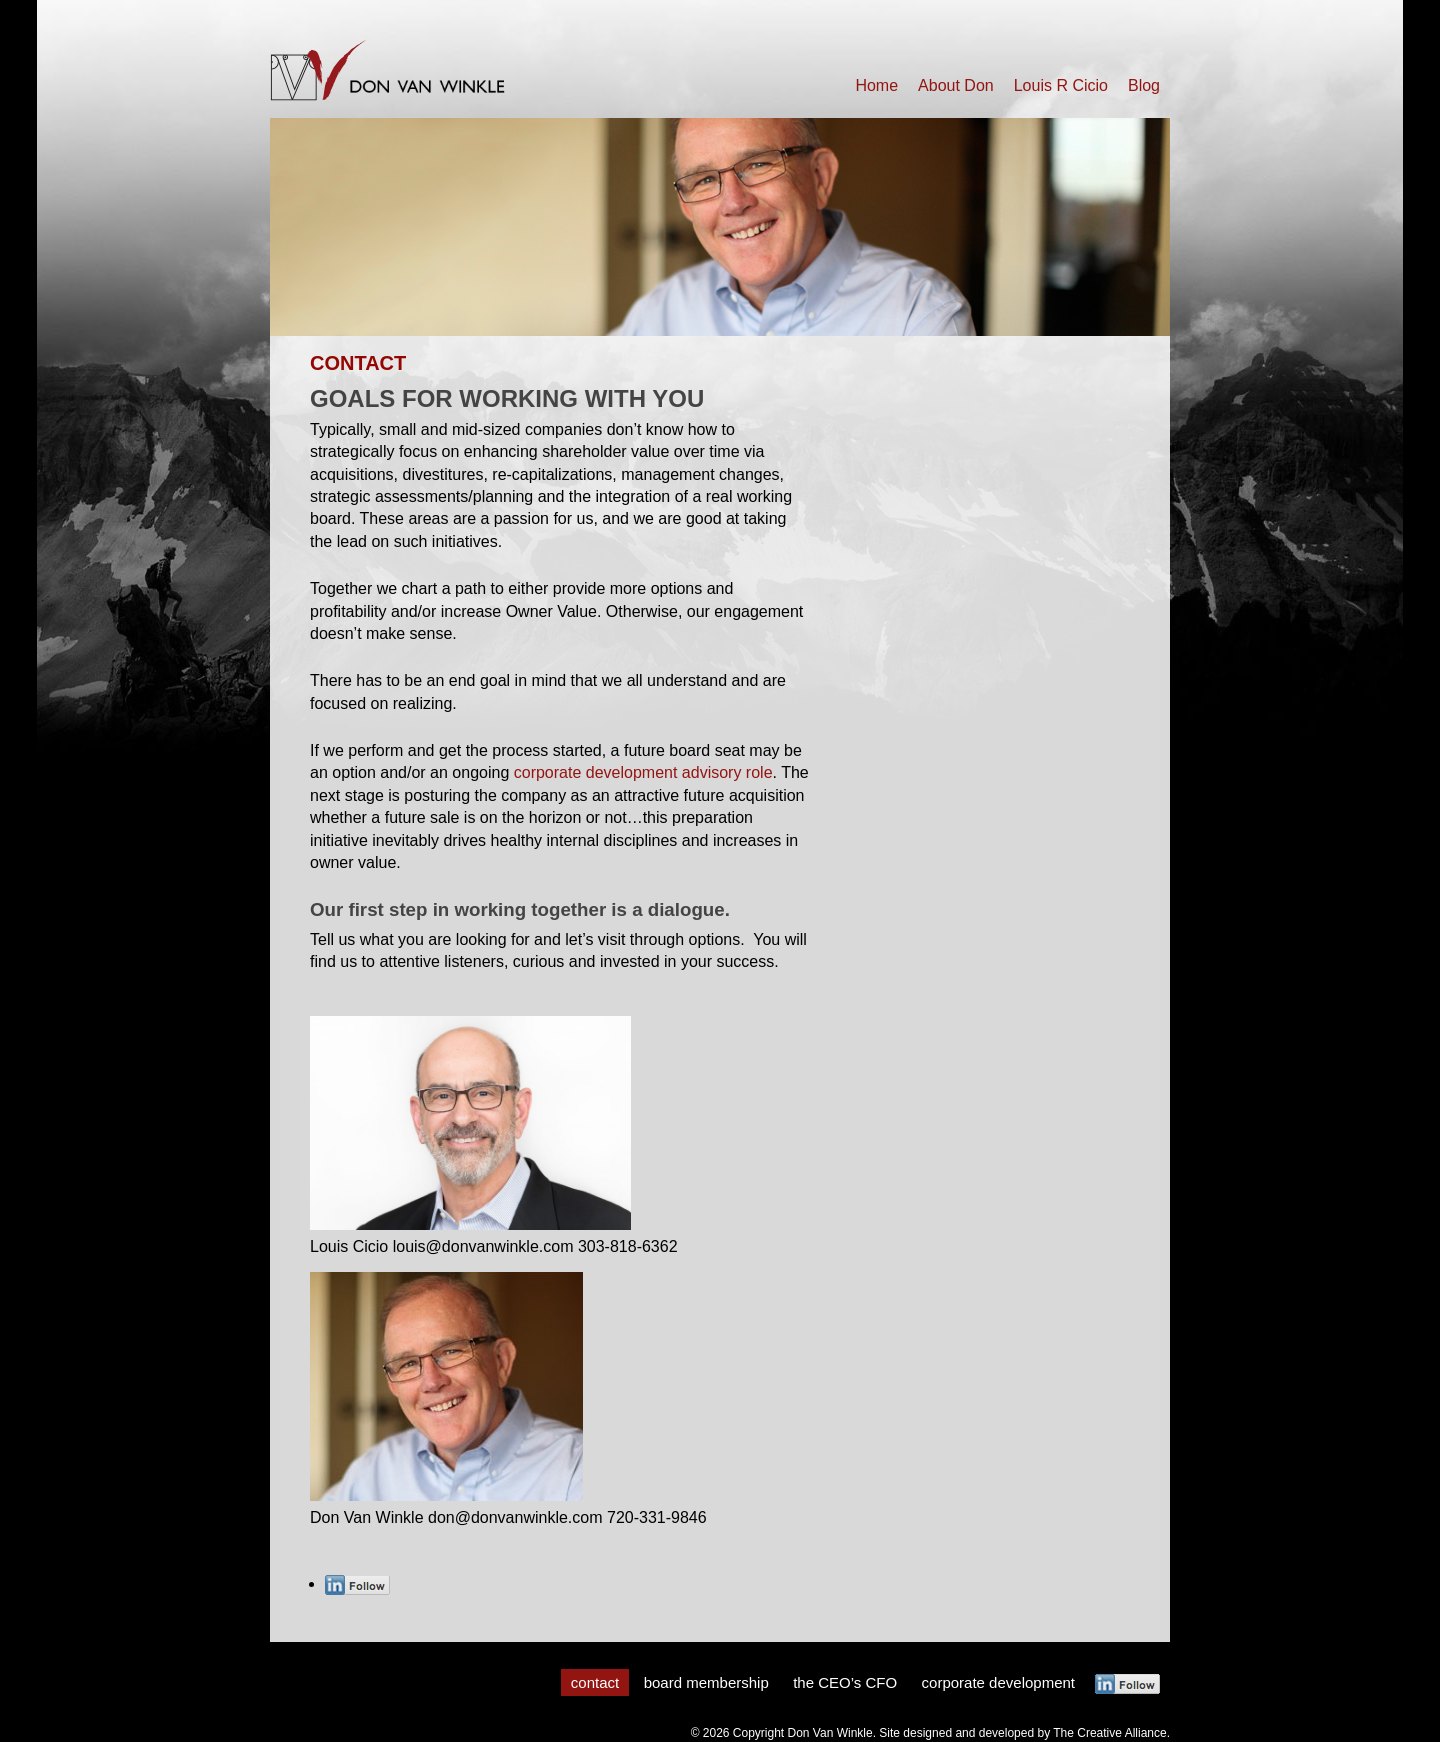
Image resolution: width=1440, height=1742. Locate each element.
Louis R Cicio (1061, 85)
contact (595, 1682)
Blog (1144, 85)
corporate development (998, 1682)
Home (876, 85)
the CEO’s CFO (845, 1682)
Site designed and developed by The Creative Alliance (1022, 1733)
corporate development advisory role (643, 772)
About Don (956, 85)
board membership (706, 1682)
